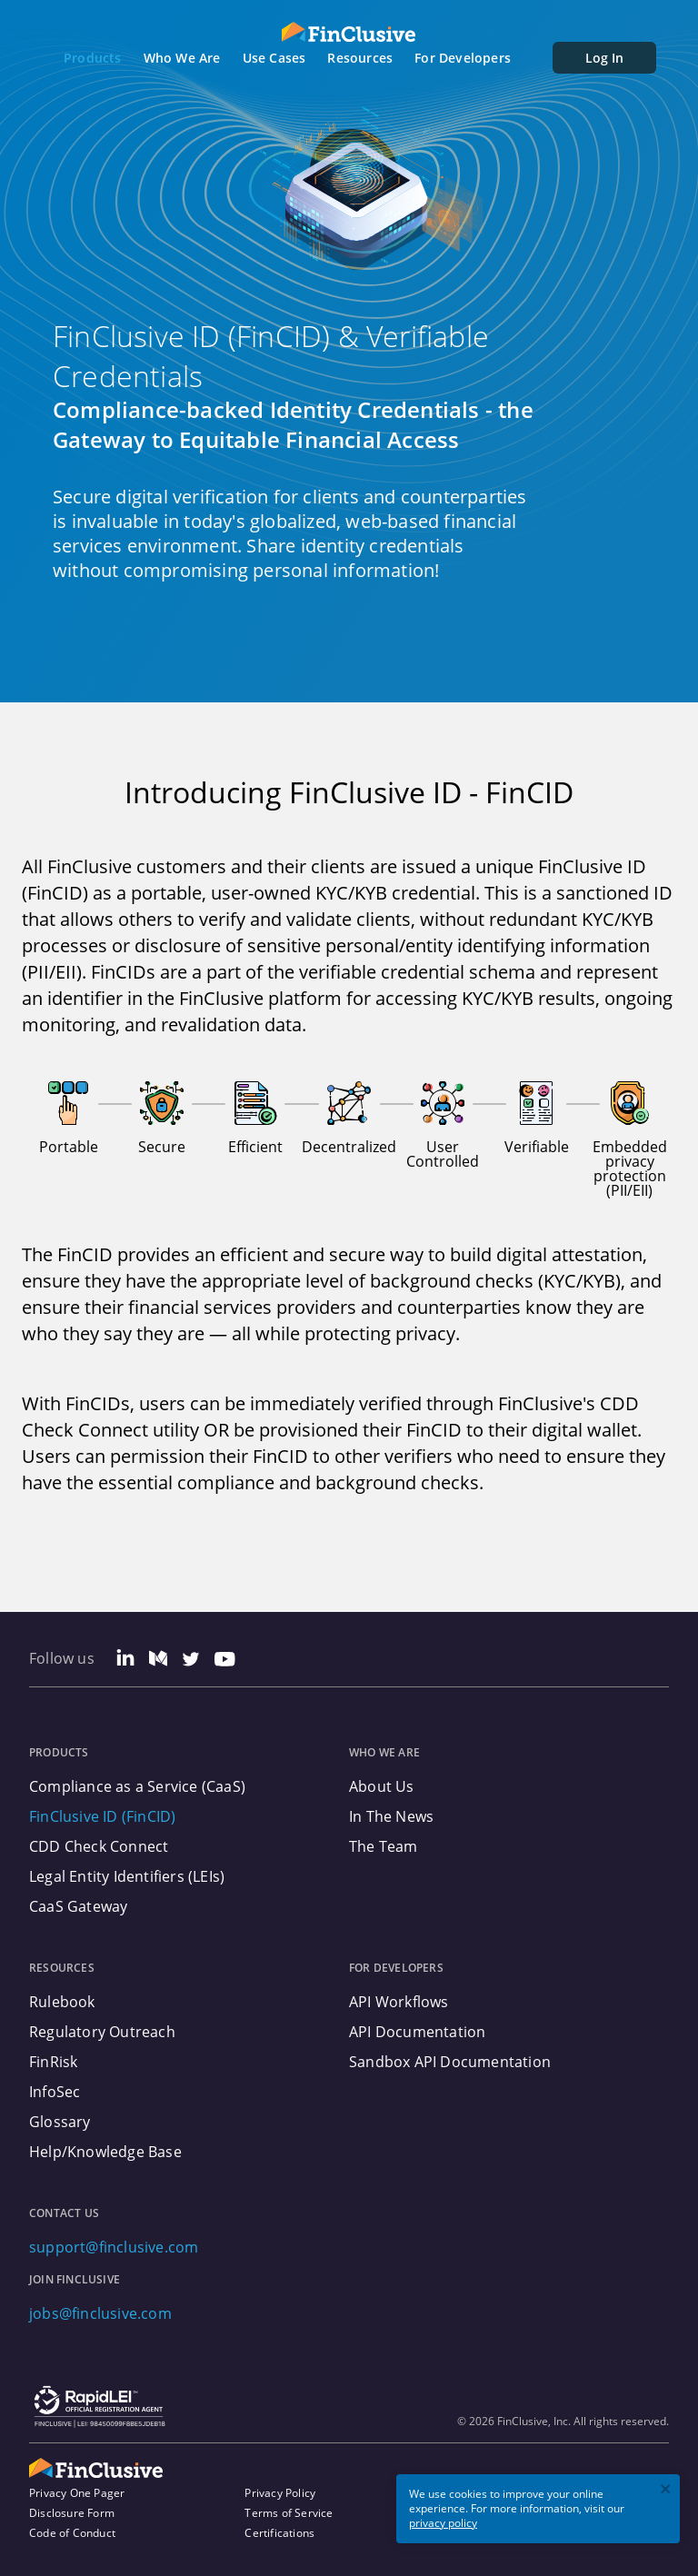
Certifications (279, 2533)
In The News (391, 1816)
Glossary (60, 2122)
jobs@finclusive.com (100, 2313)
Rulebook (62, 2002)
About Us (381, 1786)
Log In (604, 57)
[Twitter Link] (191, 1661)
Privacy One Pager (77, 2493)
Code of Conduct (72, 2533)
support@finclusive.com (113, 2247)
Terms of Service (288, 2513)
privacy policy (443, 2523)
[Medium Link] (158, 1661)
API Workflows (399, 2002)
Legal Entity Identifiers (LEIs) (126, 1876)
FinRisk (53, 2062)
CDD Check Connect (98, 1846)
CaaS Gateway (78, 1906)
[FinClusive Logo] (349, 32)
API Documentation (417, 2032)
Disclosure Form (72, 2513)
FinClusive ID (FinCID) (102, 1816)
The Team (383, 1846)
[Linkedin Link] (125, 1661)
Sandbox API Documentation (450, 2062)
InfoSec (54, 2092)
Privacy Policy (279, 2493)
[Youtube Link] (224, 1661)
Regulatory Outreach (102, 2032)
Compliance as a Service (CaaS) (137, 1786)
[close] (666, 2491)
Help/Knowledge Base (105, 2152)
